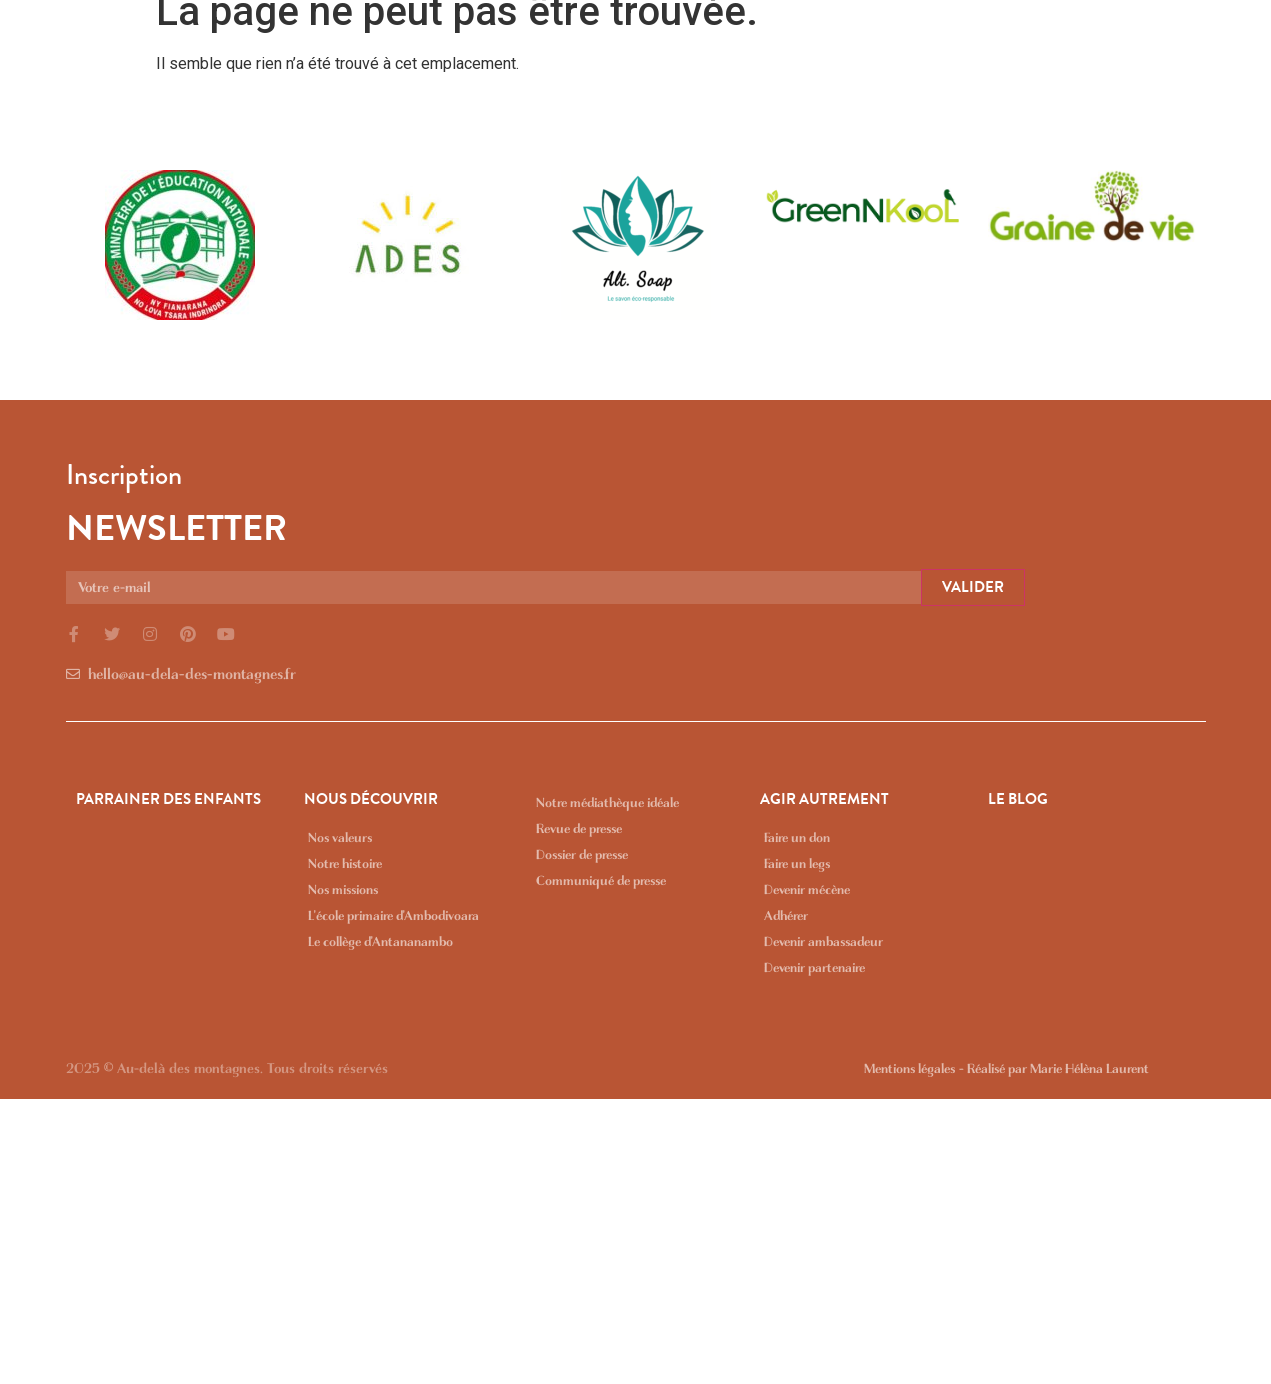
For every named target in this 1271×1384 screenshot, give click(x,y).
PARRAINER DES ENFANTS (594, 45)
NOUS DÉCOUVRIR (788, 45)
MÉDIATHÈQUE (1106, 45)
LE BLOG (1224, 45)
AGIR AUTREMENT (954, 45)
